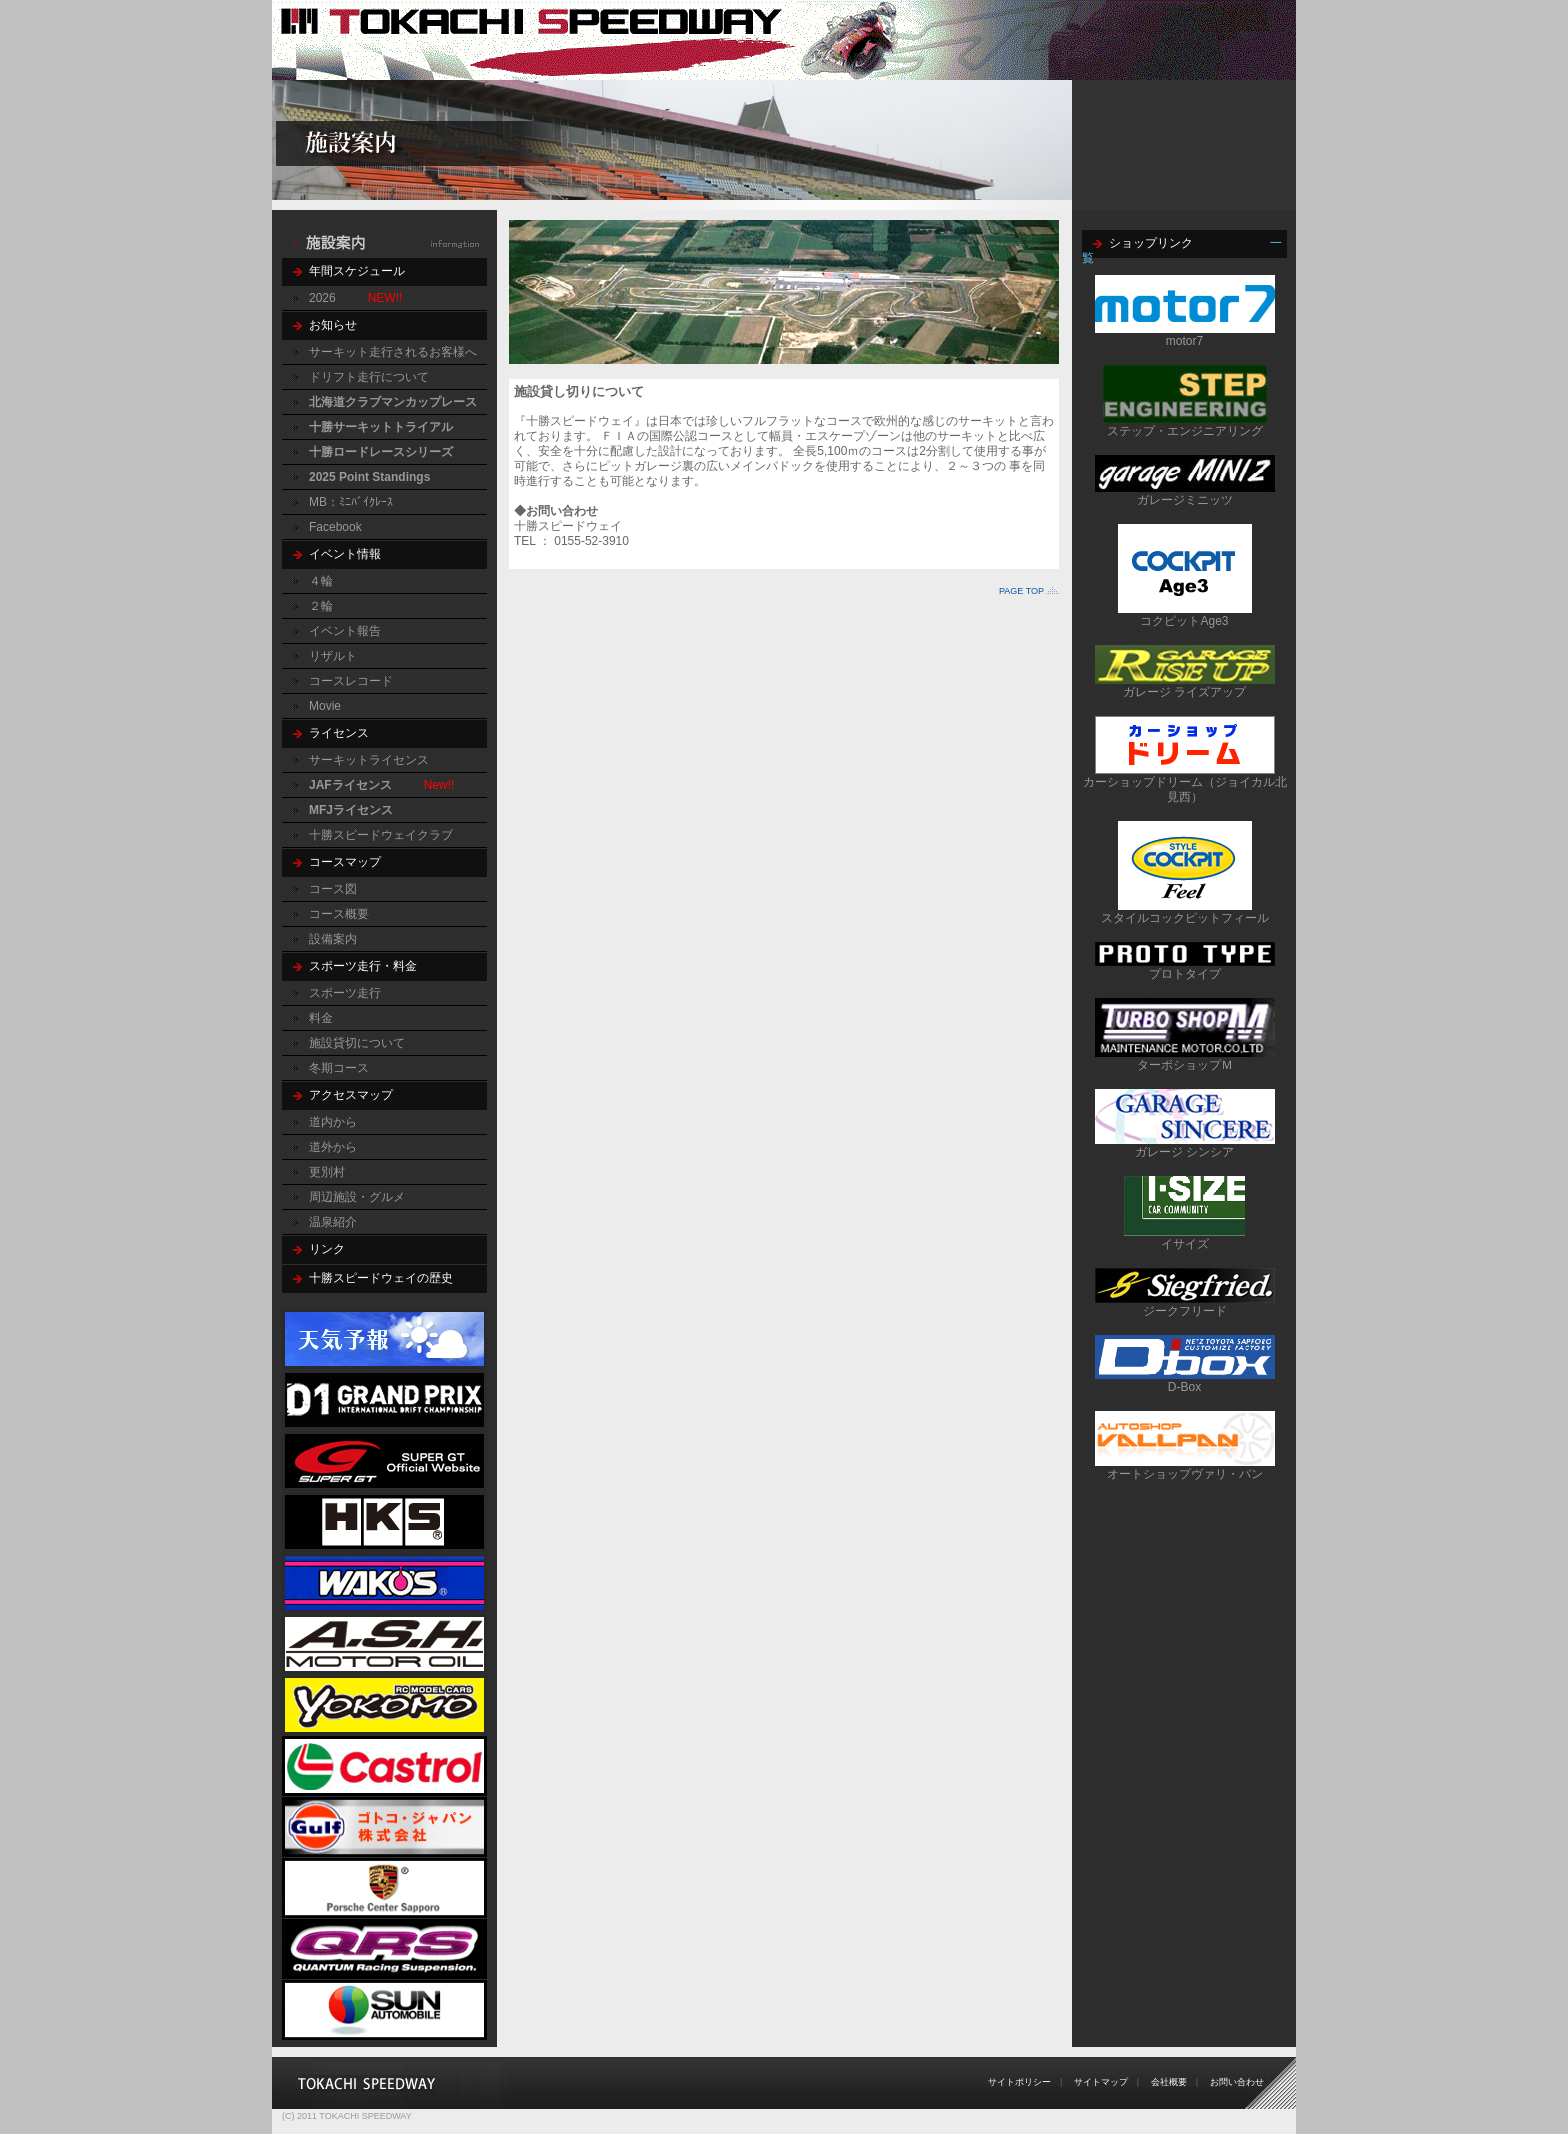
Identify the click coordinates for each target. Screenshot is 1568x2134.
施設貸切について (357, 1043)
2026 (322, 298)
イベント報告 (345, 631)
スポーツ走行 (345, 993)
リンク (327, 1249)
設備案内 (333, 939)
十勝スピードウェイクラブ (381, 835)
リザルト (333, 656)
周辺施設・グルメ (357, 1197)
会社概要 (1169, 2082)
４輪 (321, 581)
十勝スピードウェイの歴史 (381, 1278)
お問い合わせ (1237, 2082)
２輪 (321, 606)
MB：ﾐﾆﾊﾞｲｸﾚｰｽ (351, 502)
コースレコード (351, 681)
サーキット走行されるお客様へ (393, 352)
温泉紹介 (333, 1222)
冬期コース (339, 1068)
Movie (325, 706)
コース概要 (339, 914)
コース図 (333, 889)
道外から (333, 1147)
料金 (321, 1018)
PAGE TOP (1021, 591)
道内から (333, 1122)
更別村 (327, 1172)
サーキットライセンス (369, 760)
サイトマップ (1101, 2082)
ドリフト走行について (369, 377)
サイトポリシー (1019, 2082)
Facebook (335, 527)
